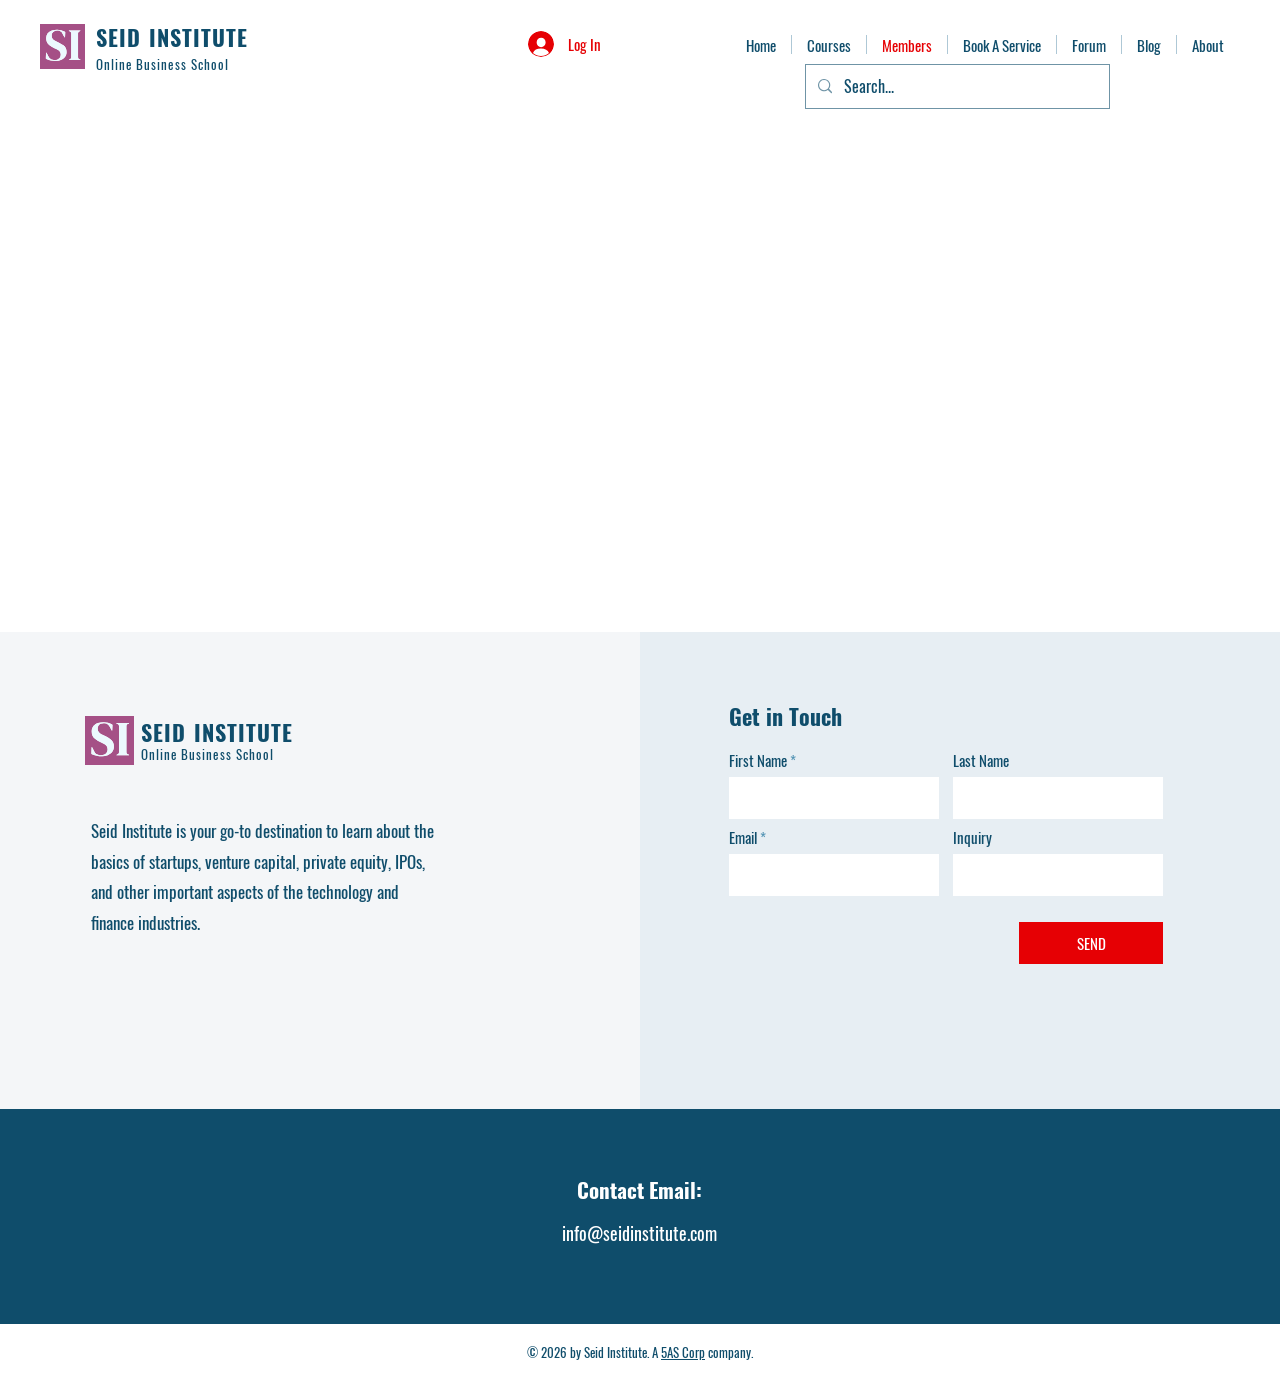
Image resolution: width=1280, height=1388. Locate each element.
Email (743, 837)
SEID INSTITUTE (172, 37)
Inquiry (972, 837)
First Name (758, 760)
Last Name (981, 760)
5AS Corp (683, 1352)
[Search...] (955, 86)
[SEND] (1091, 943)
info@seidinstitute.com (639, 1233)
